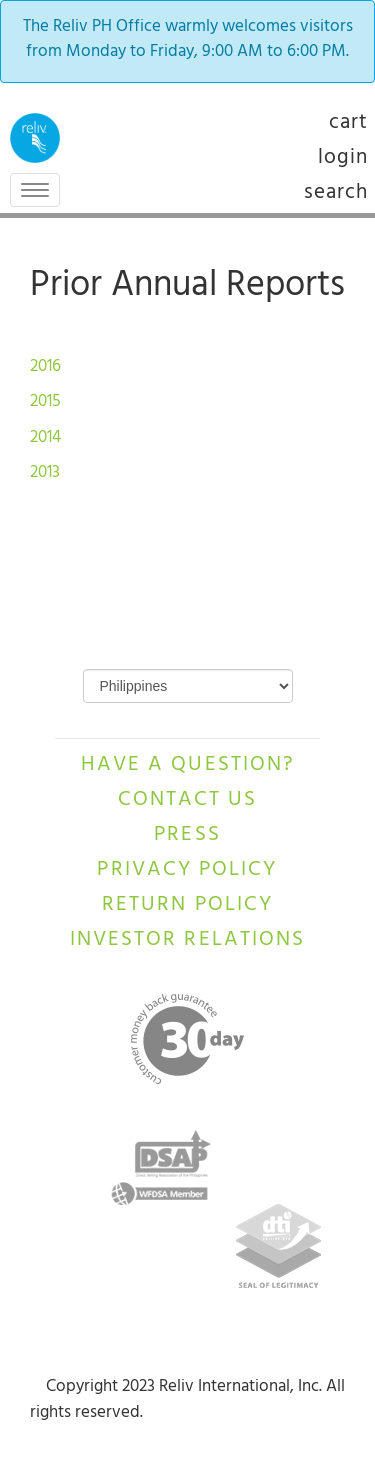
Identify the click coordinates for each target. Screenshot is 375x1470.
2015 (47, 403)
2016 (47, 368)
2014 (47, 439)
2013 (45, 474)
